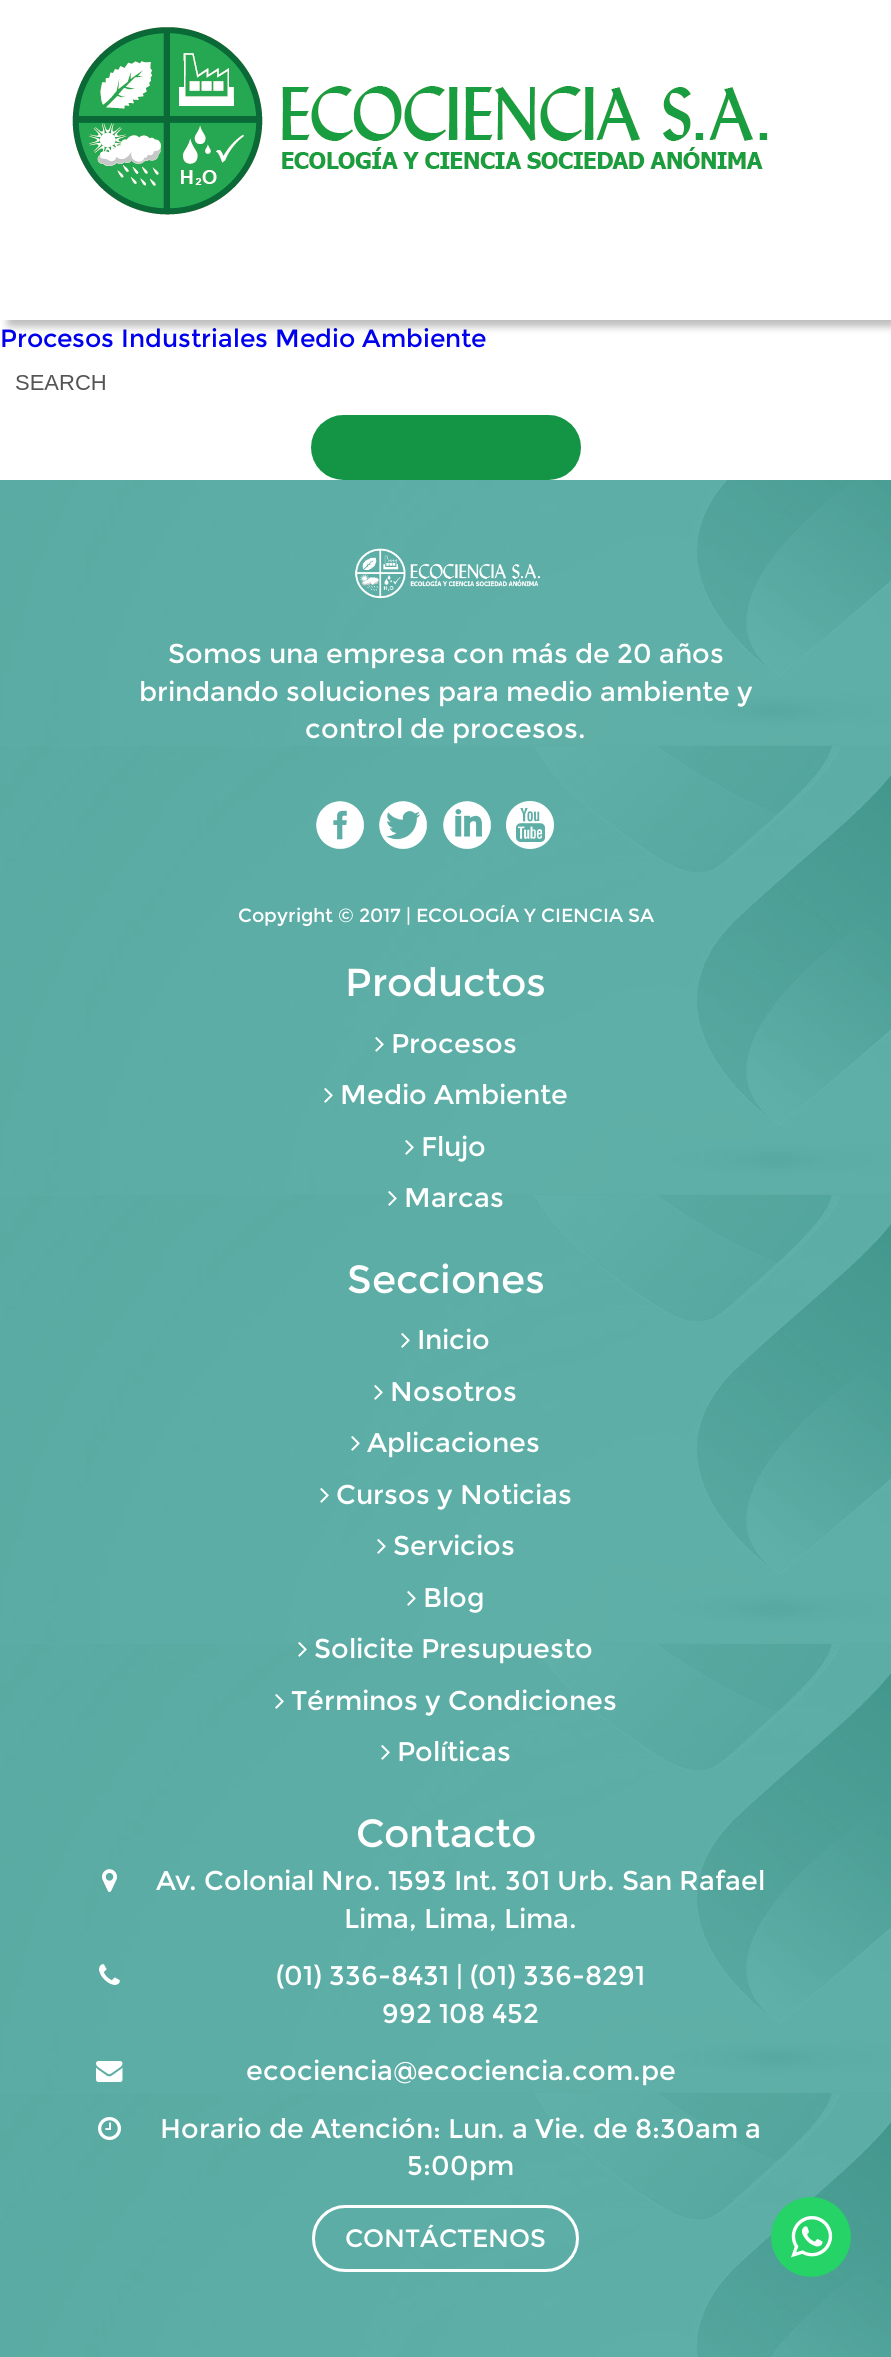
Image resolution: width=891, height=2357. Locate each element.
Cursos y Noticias (454, 1494)
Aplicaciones (453, 1442)
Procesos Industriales (134, 338)
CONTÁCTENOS (445, 2238)
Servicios (454, 1545)
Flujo (453, 1146)
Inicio (453, 1339)
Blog (454, 1597)
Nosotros (453, 1391)
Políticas (454, 1751)
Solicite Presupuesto (453, 1648)
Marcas (454, 1197)
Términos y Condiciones (454, 1700)
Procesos (454, 1043)
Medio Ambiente (380, 338)
